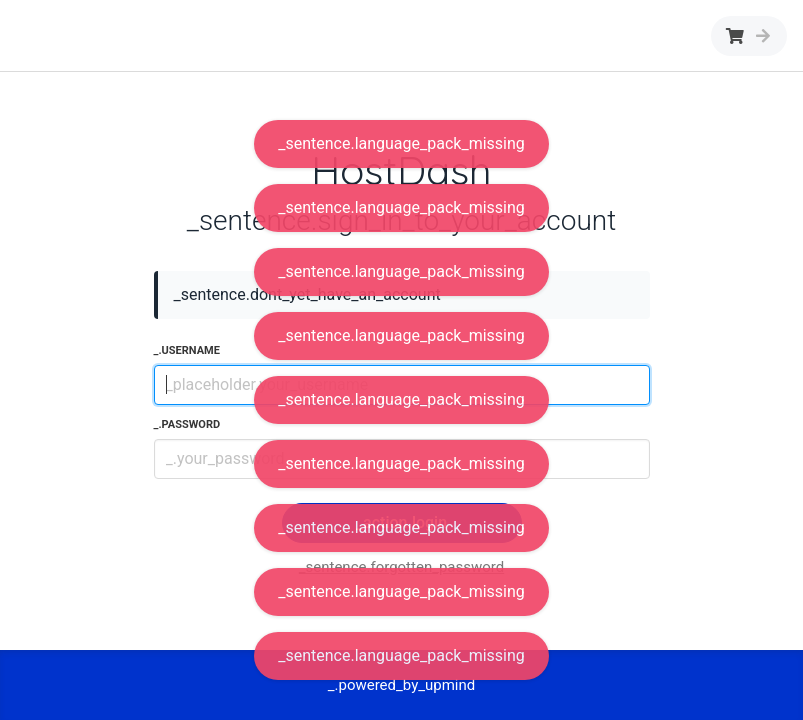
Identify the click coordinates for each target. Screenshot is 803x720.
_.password (187, 424)
